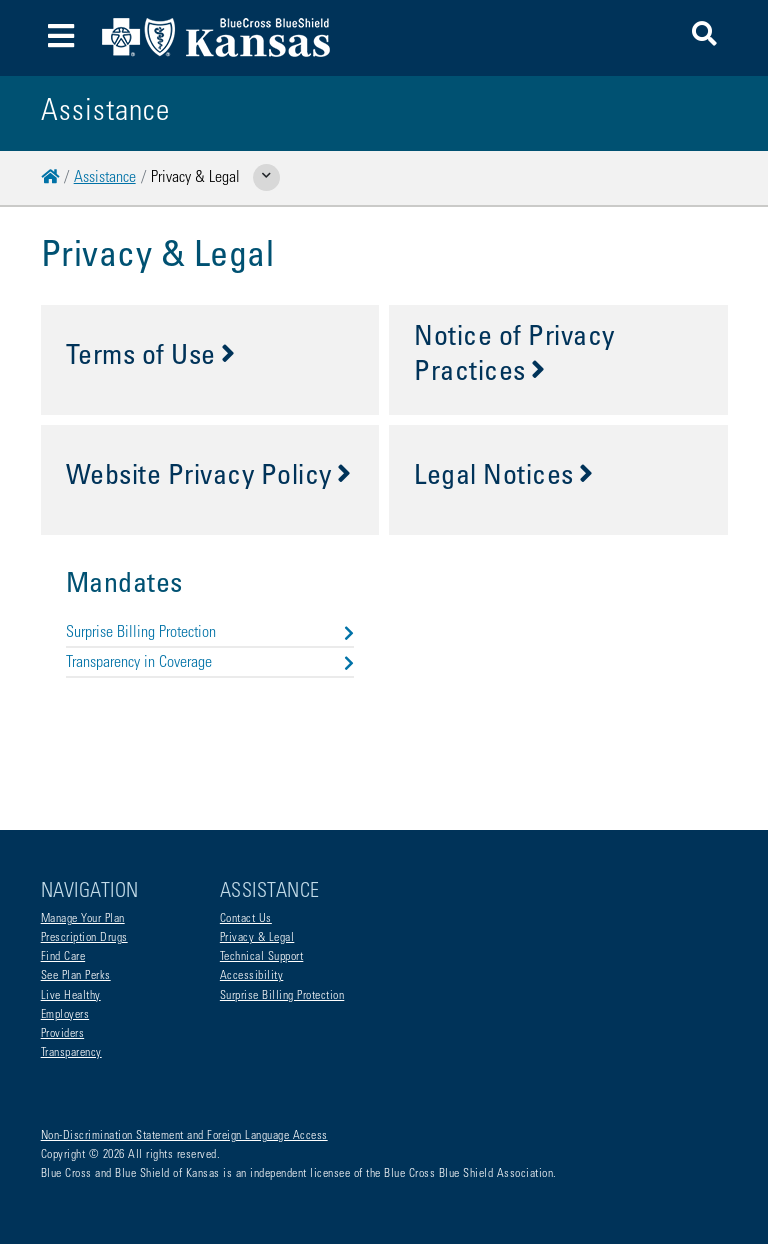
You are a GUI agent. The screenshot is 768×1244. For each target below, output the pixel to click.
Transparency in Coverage (210, 663)
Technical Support (262, 957)
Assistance (105, 178)
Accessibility (252, 976)
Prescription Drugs (84, 938)
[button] (704, 37)
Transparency (71, 1053)
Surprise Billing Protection (210, 633)
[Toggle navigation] (61, 38)
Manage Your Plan (83, 919)
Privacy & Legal (257, 938)
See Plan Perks (76, 976)
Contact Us (246, 919)
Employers (65, 1015)
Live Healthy (71, 996)
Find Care (63, 957)
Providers (63, 1034)
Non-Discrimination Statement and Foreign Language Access (184, 1136)
